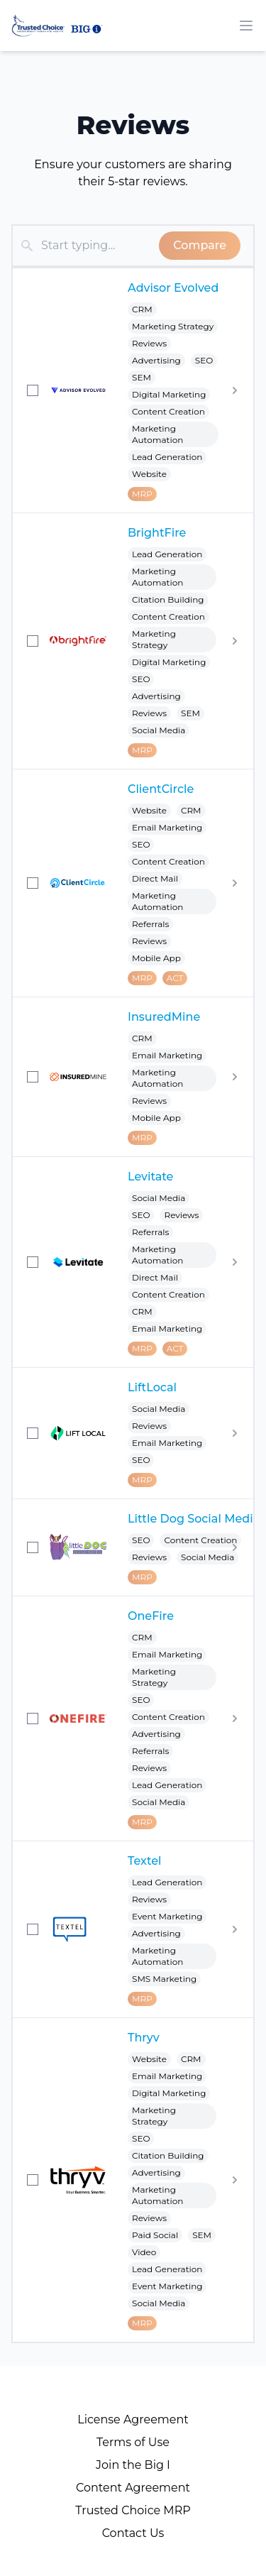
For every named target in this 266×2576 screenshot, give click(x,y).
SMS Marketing (164, 1978)
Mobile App (156, 958)
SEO (204, 360)
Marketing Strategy (173, 326)
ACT (175, 977)
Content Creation (168, 411)
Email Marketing (167, 827)
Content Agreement (133, 2487)
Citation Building (168, 599)
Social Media (158, 730)
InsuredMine (164, 1017)
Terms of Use (133, 2442)
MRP (142, 493)
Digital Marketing (169, 394)
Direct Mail (155, 878)
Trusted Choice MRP (132, 2510)
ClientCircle (161, 789)
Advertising (156, 360)
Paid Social (155, 2235)
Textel (144, 1861)
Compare (199, 245)
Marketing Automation (157, 434)
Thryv (144, 2037)
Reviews (149, 343)
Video (144, 2252)
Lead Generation (167, 456)
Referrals (150, 924)
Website (149, 473)
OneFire (151, 1616)
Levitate (150, 1176)
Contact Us (133, 2533)
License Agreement (133, 2419)
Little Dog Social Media (194, 1518)
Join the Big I (133, 2465)
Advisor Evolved (173, 288)
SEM (141, 377)
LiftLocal (152, 1387)
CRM (142, 309)
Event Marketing (167, 1916)
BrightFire (157, 532)
